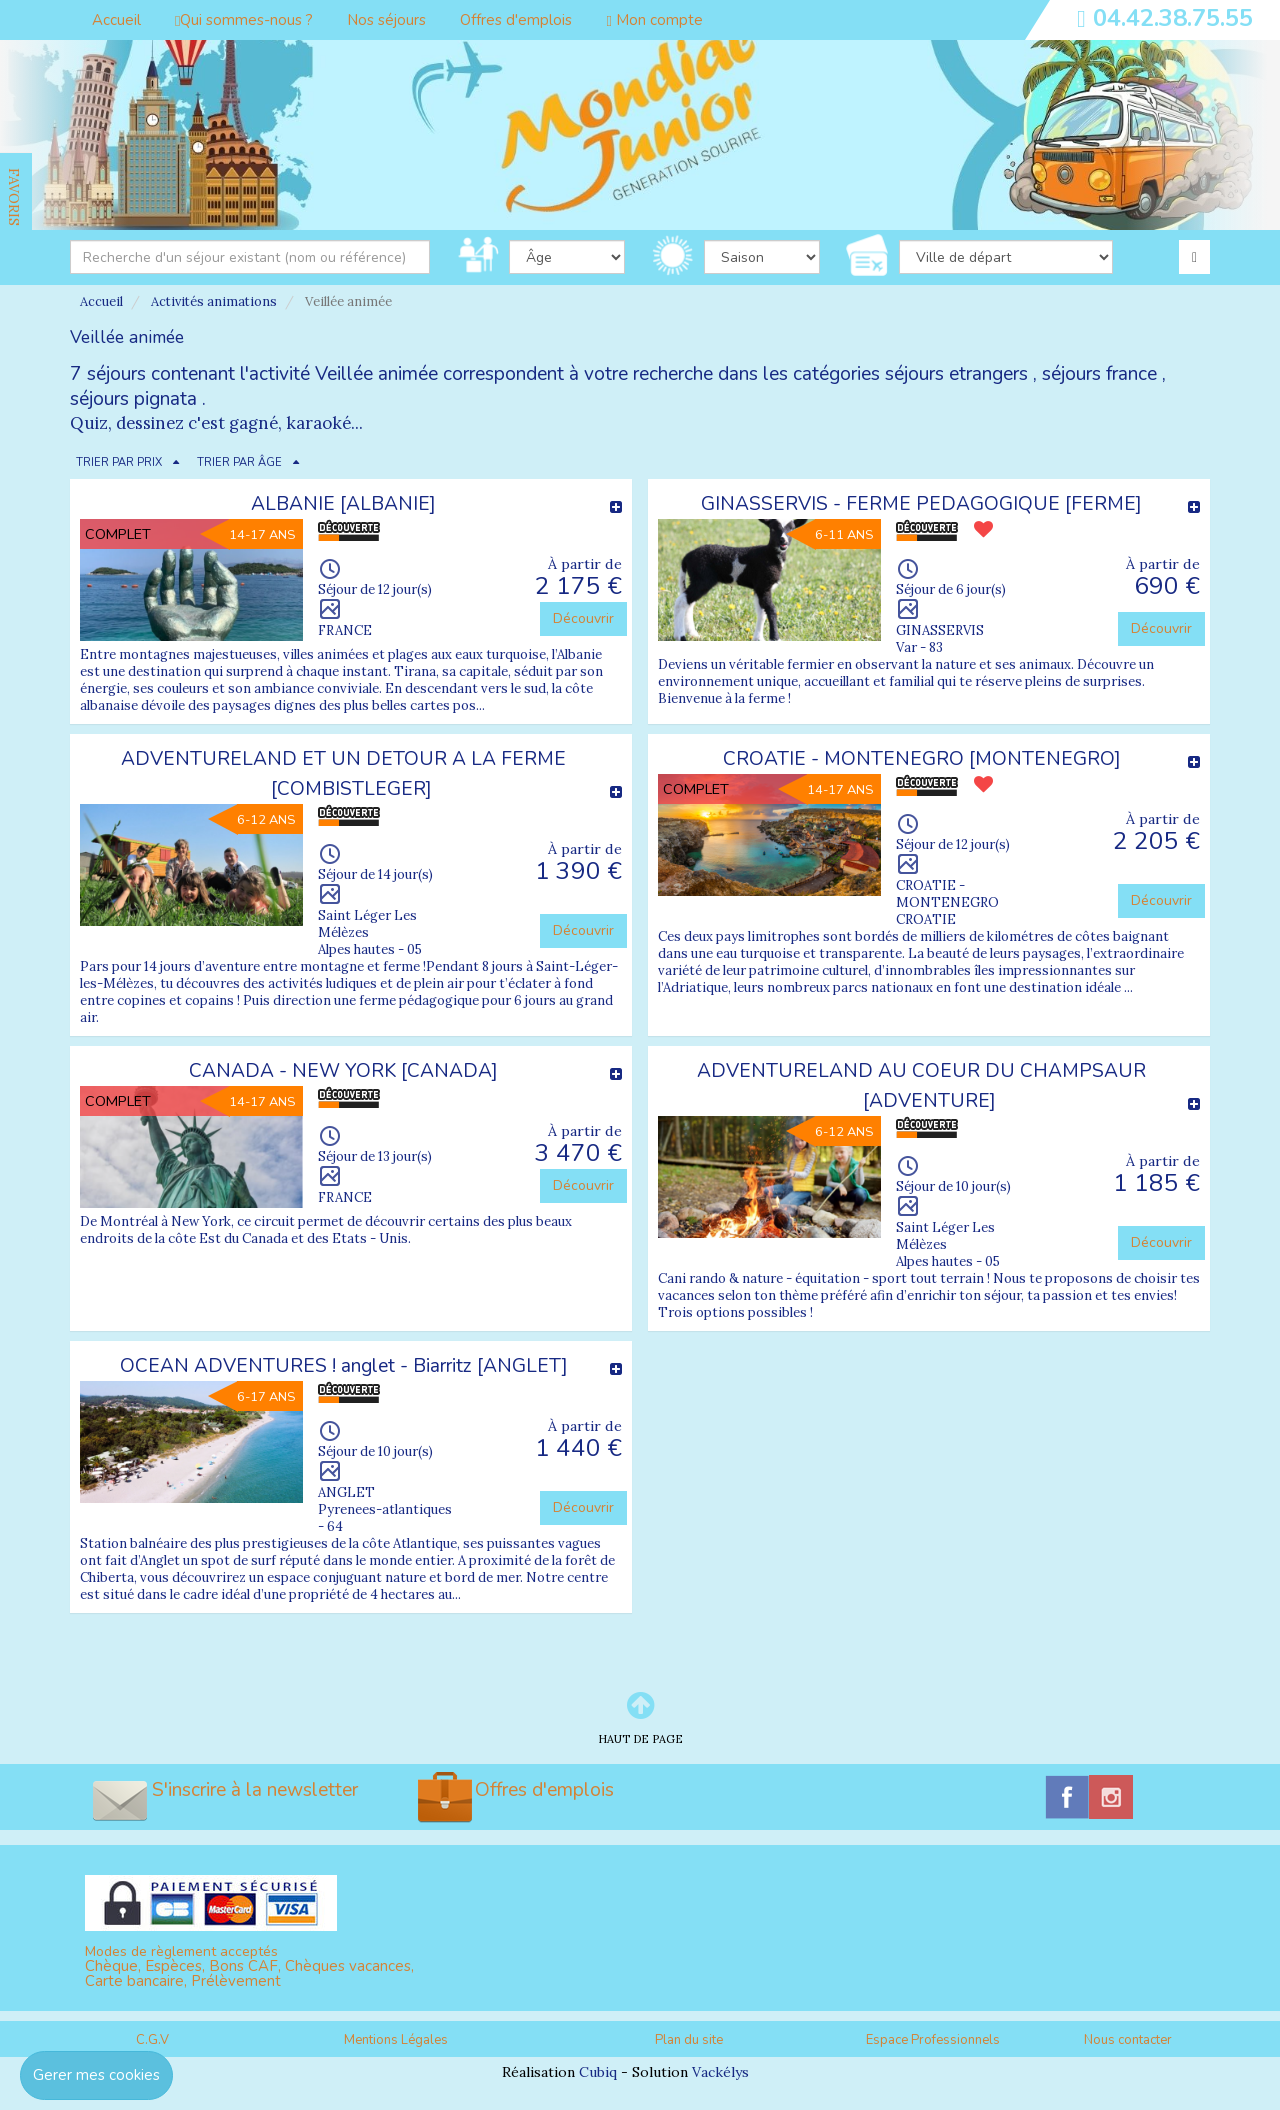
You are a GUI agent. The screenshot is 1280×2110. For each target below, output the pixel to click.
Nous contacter (1128, 2040)
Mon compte (654, 20)
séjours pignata (133, 399)
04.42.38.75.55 (1173, 18)
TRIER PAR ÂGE (239, 462)
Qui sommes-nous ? (244, 20)
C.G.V (152, 2040)
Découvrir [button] (583, 618)
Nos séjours (386, 20)
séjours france (1099, 374)
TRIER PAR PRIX (119, 462)
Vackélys (720, 2072)
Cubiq (598, 2072)
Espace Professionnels (933, 2040)
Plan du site (689, 2040)
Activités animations (214, 301)
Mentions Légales (396, 2040)
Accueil (116, 20)
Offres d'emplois (516, 20)
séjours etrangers (956, 374)
